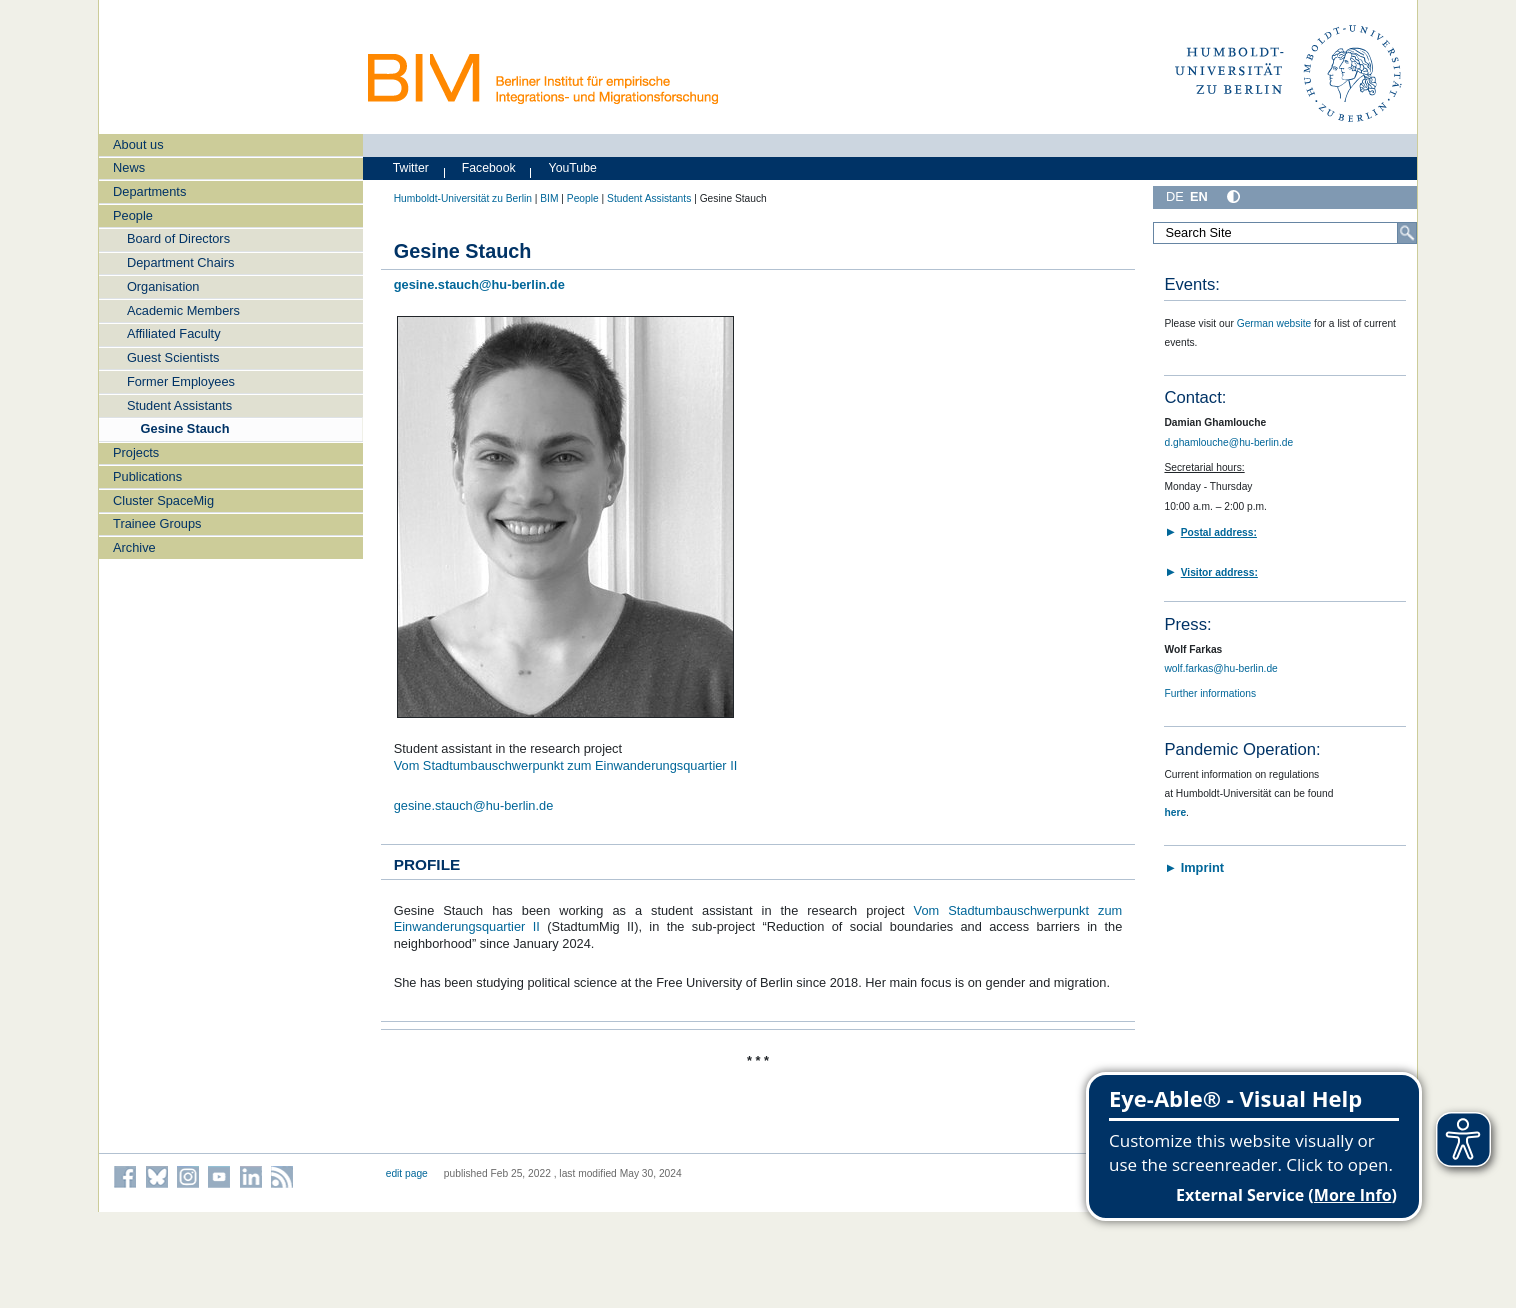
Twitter (411, 168)
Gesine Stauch (185, 428)
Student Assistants (179, 405)
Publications (147, 476)
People (133, 215)
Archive (134, 547)
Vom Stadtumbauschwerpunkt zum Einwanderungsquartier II (566, 765)
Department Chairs (180, 262)
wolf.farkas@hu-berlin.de (1220, 668)
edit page (407, 1173)
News (129, 167)
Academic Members (183, 310)
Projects (136, 452)
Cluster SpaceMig (163, 500)
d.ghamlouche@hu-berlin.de (1228, 442)
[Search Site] (1285, 233)
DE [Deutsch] (1175, 196)
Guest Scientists (173, 357)
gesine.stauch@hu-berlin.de (474, 805)
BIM (549, 198)
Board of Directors (178, 238)
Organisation (163, 286)
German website (1274, 323)
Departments (149, 191)
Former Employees (181, 381)
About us (138, 144)
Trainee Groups (157, 523)
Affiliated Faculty (174, 333)
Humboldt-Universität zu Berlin (463, 198)
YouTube (573, 168)
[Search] (1407, 233)
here (1175, 812)
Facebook (489, 168)
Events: (1191, 284)
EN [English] (1199, 196)
